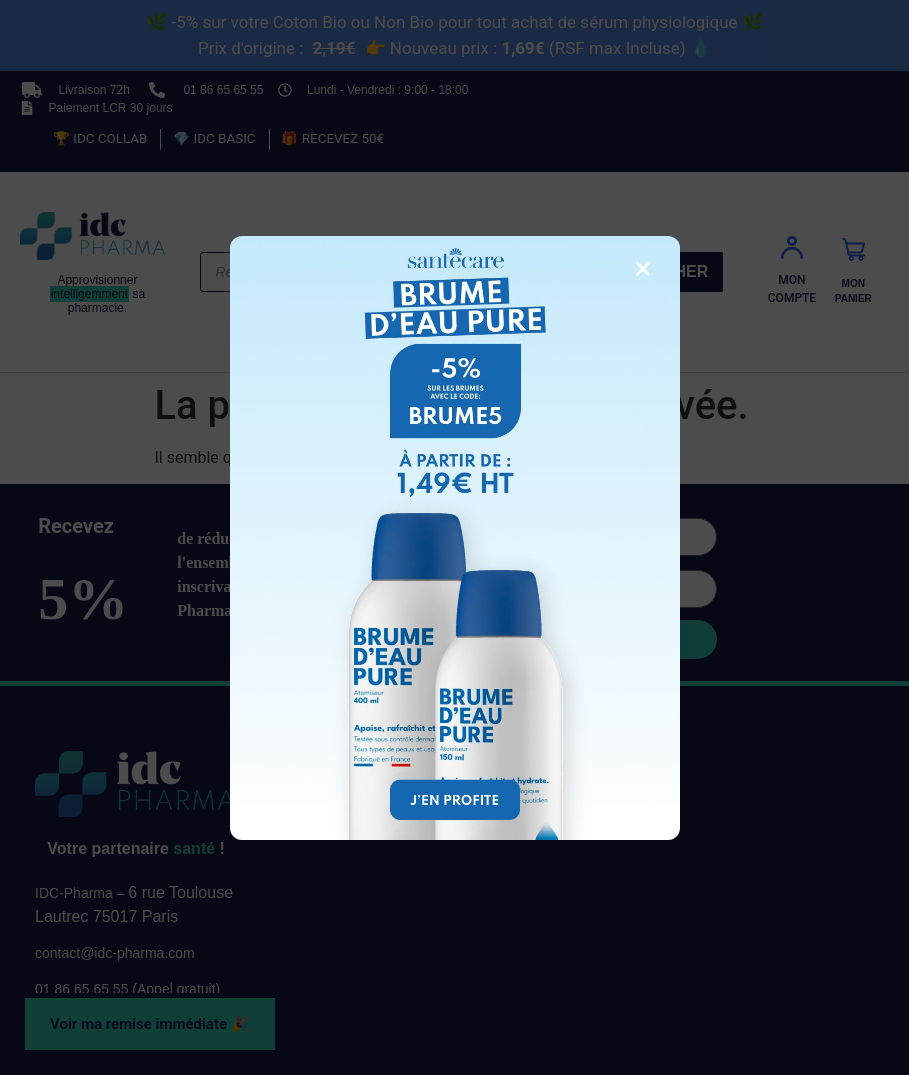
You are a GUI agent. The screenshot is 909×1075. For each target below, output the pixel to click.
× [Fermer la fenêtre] (642, 268)
